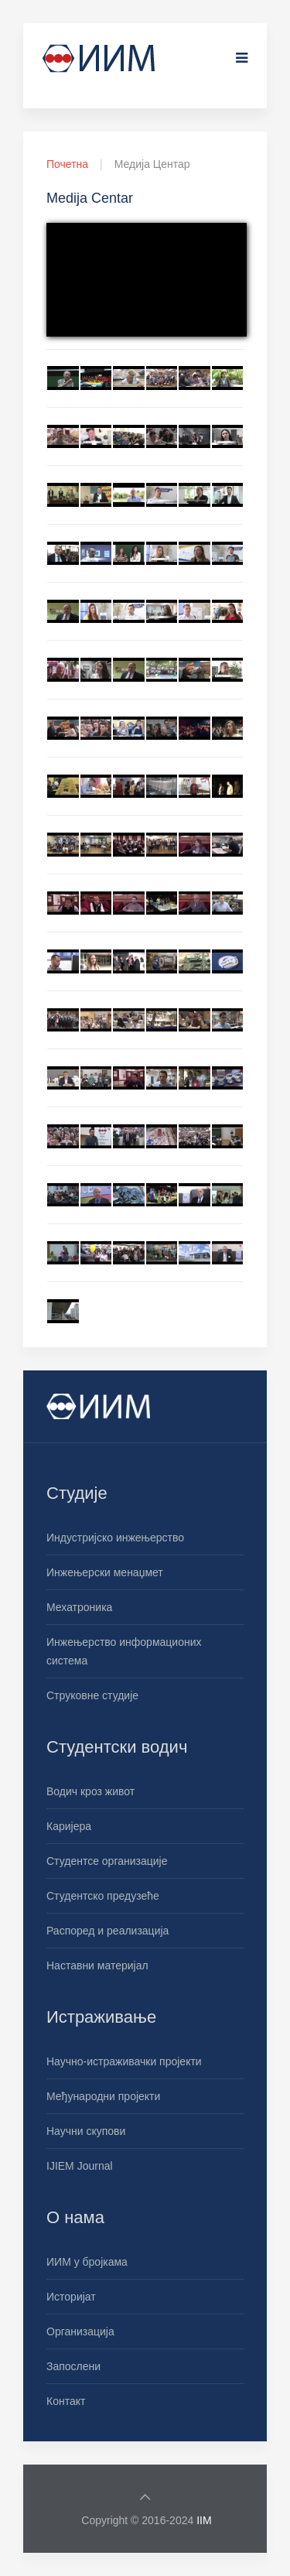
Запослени (73, 2366)
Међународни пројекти (103, 2096)
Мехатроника (79, 1607)
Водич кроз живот (90, 1791)
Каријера (68, 1826)
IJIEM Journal (79, 2166)
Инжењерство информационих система (124, 1651)
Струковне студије (92, 1695)
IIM (203, 2520)
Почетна (67, 164)
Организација (80, 2331)
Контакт (65, 2401)
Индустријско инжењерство (115, 1537)
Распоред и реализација (107, 1930)
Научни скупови (85, 2131)
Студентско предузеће (102, 1896)
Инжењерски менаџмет (104, 1572)
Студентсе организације (106, 1861)
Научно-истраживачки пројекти (124, 2061)
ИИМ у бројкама (87, 2262)
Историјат (71, 2296)
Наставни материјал (97, 1965)
